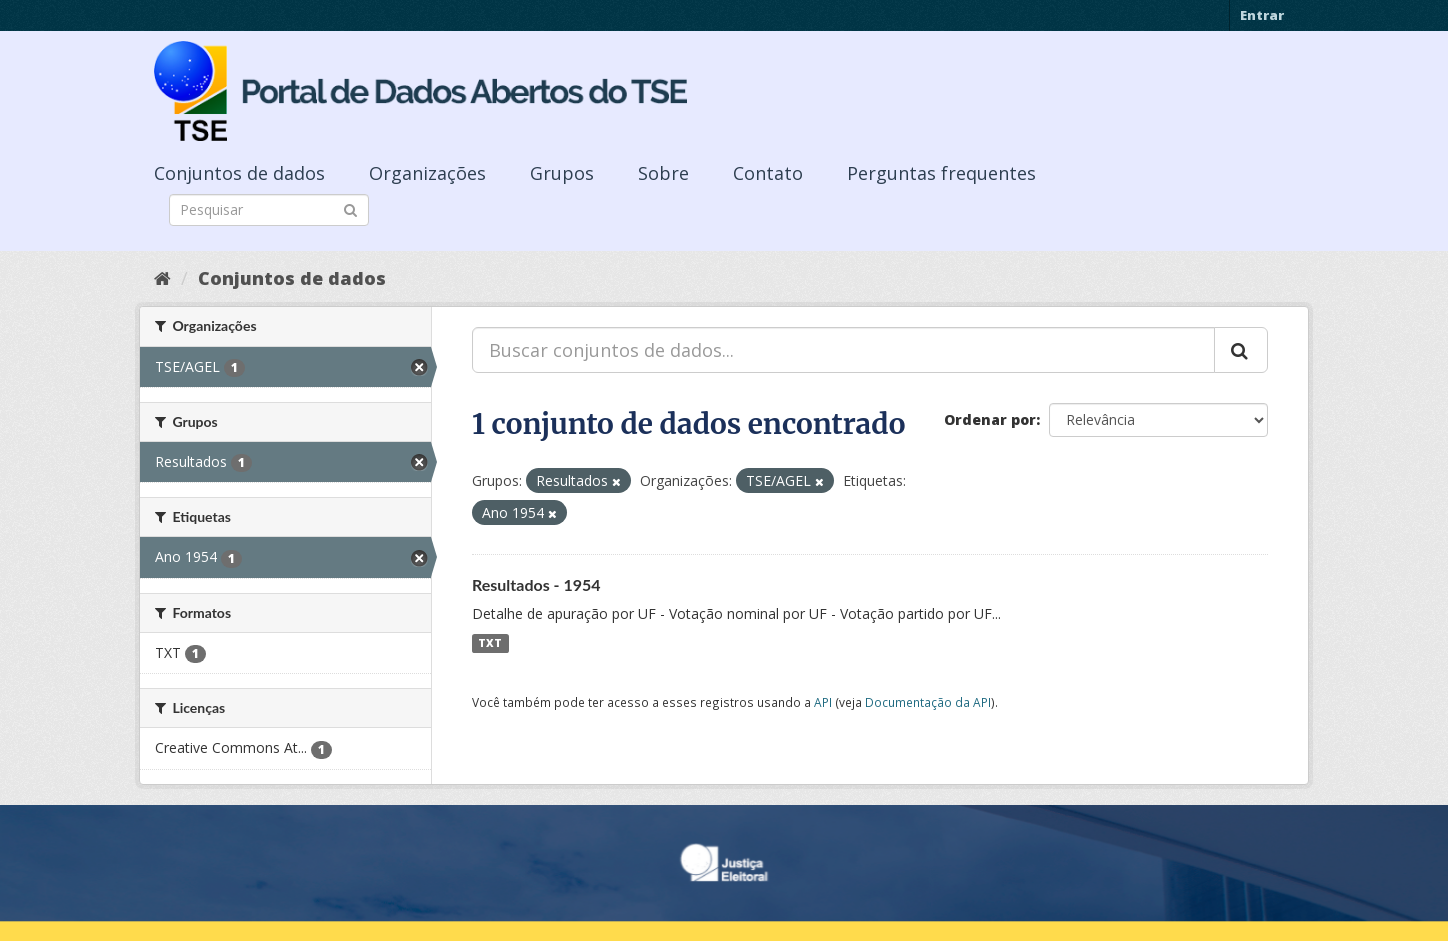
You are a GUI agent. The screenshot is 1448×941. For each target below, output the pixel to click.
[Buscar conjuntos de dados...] (843, 350)
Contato (768, 173)
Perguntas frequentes (941, 173)
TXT (490, 643)
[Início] (162, 278)
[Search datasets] (269, 210)
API (823, 702)
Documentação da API (928, 702)
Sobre (663, 173)
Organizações (427, 173)
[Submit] (350, 208)
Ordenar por (990, 419)
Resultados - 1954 (536, 584)
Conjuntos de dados (239, 173)
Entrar (1262, 15)
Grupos (562, 173)
